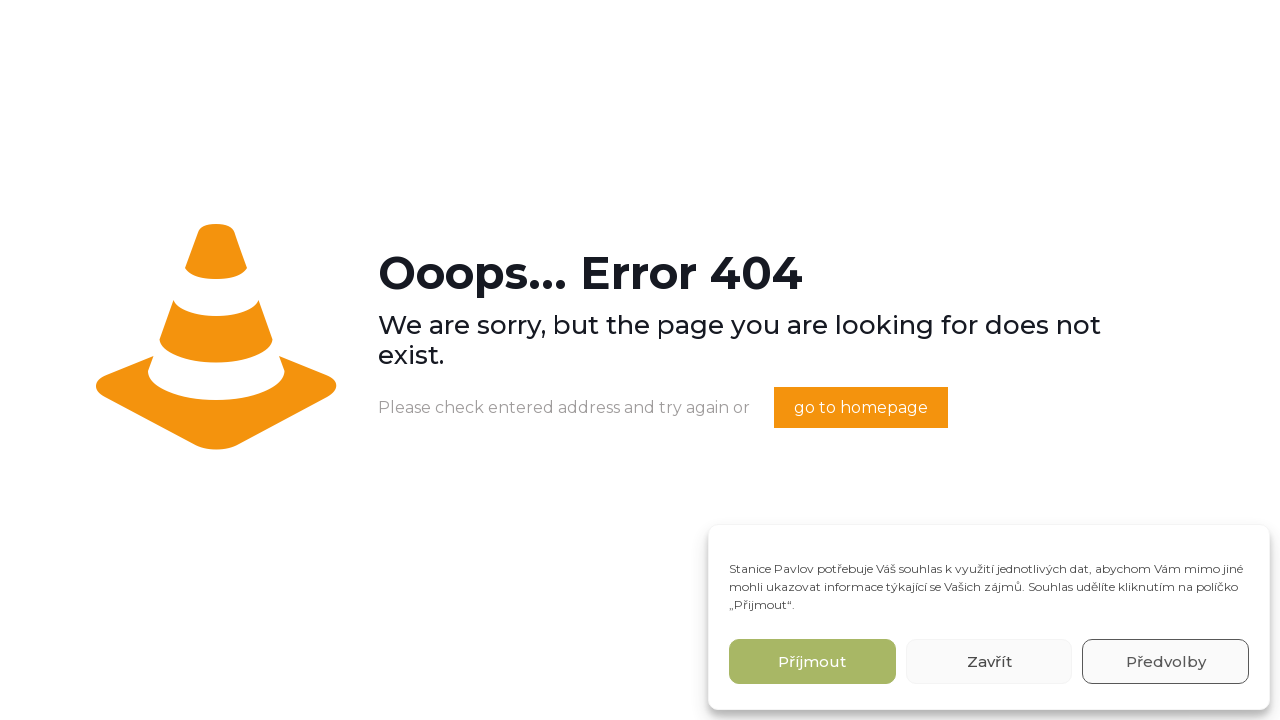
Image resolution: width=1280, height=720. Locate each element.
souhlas (920, 568)
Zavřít (989, 661)
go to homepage (861, 407)
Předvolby (1166, 661)
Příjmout (812, 661)
